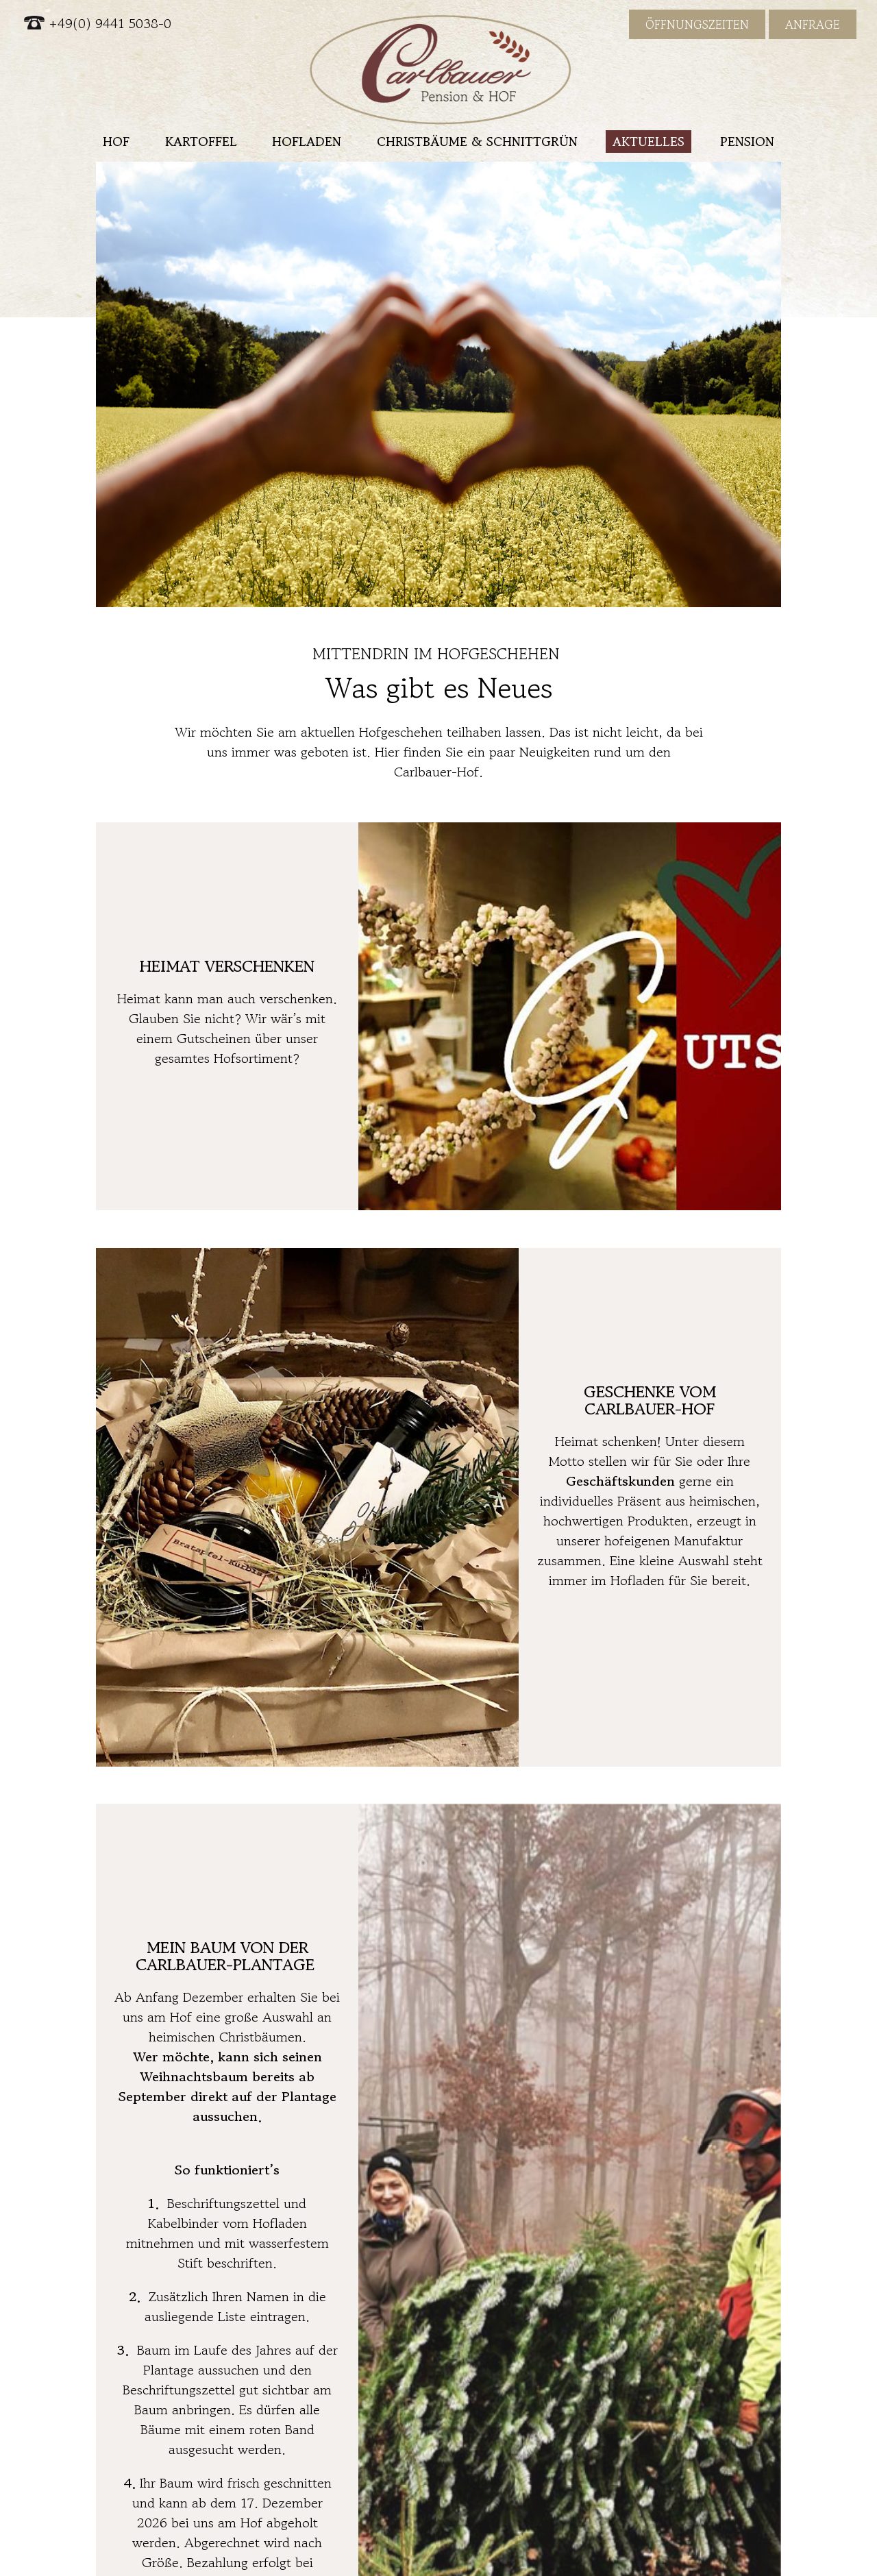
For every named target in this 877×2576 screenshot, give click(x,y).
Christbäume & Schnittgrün (477, 141)
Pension (747, 141)
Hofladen (306, 141)
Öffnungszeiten (697, 24)
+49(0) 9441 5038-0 (97, 24)
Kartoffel (201, 141)
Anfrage (812, 24)
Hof (116, 141)
